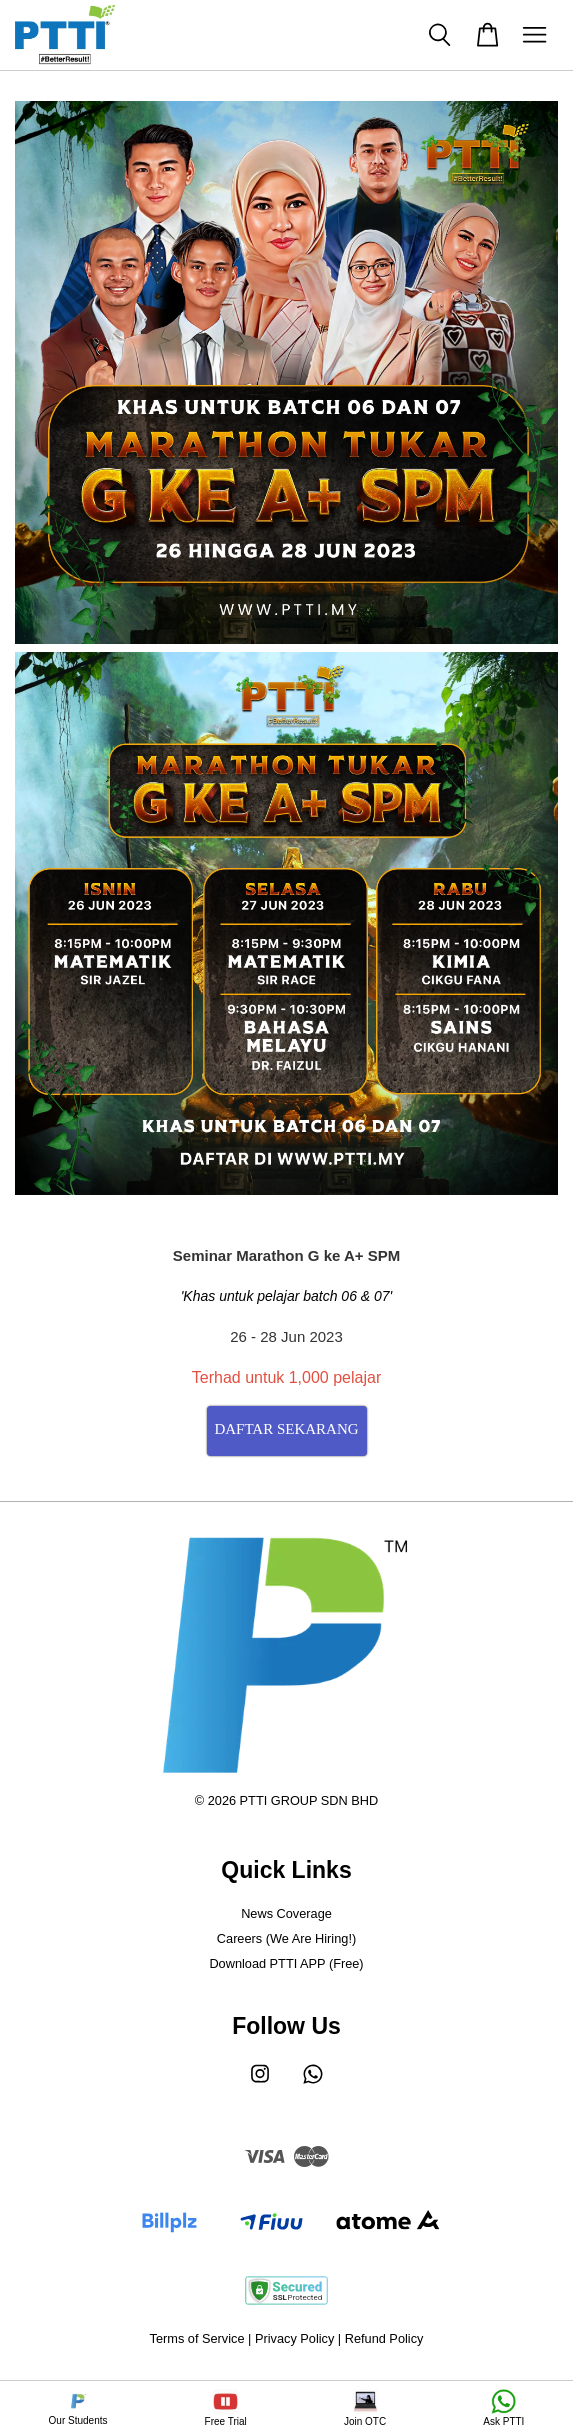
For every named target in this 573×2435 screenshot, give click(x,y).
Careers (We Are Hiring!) (286, 1938)
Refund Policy (384, 2338)
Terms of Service (197, 2338)
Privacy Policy (294, 2338)
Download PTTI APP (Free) (286, 1963)
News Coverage (286, 1913)
